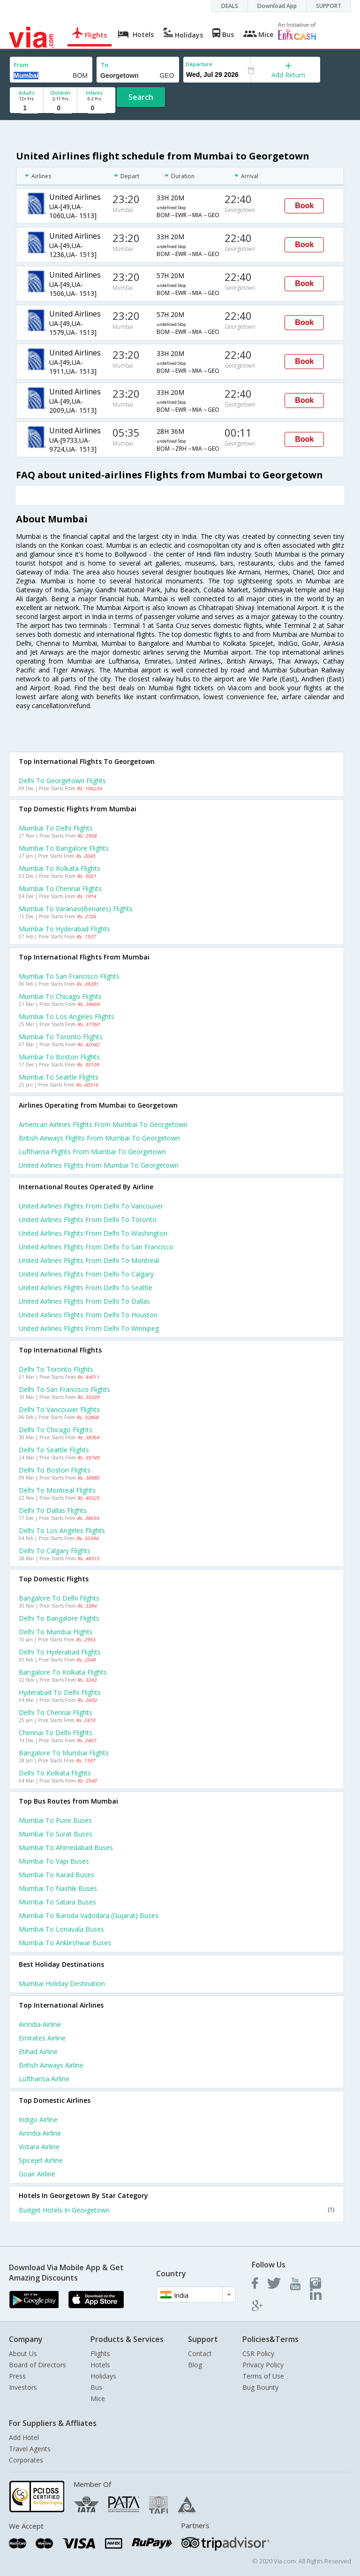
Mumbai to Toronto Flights (61, 1036)
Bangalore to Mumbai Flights (64, 1752)
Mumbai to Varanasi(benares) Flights (76, 908)
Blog (195, 2364)
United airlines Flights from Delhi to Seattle (85, 1287)
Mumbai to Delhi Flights (56, 827)
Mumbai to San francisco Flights (69, 976)
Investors (23, 2387)
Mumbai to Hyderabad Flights (64, 928)
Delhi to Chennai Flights (55, 1712)
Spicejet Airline (41, 2160)
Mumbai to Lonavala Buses (61, 1929)
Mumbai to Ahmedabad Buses (66, 1847)
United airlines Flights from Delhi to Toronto (88, 1219)
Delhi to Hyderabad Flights (60, 1651)
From (21, 65)
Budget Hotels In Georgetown (176, 2210)
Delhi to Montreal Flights (57, 1490)
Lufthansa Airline (44, 2078)
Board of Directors (37, 2364)
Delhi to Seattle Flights (54, 1449)
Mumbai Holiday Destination (62, 1983)
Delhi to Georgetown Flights (62, 780)
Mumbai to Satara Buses (57, 1901)
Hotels (100, 2364)
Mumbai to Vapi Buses (54, 1861)
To (104, 65)
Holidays (103, 2376)
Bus (96, 2387)
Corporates (26, 2459)
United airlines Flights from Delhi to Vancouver (91, 1205)
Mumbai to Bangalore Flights (64, 848)
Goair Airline (37, 2173)
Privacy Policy (263, 2364)
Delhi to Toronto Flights (56, 1369)
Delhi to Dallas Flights (53, 1510)
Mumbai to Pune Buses (55, 1820)
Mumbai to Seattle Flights (58, 1077)
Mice (97, 2398)
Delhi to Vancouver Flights (59, 1409)
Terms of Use (263, 2376)
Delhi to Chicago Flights (55, 1429)
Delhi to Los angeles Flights (62, 1530)
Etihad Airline (38, 2051)
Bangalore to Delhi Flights (59, 1598)
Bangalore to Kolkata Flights (63, 1672)
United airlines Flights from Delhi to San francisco (96, 1246)
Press (17, 2376)
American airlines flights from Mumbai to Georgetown (103, 1124)
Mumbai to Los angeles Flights (66, 1016)
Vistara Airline (39, 2146)
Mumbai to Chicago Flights (60, 996)
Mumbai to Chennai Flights (60, 888)
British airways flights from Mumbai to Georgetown (99, 1137)
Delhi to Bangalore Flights (59, 1618)
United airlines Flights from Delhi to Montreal (89, 1260)
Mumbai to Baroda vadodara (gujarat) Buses (88, 1915)
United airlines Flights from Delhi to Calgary (86, 1273)
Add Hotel (24, 2437)
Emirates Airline (42, 2037)
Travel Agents (30, 2448)
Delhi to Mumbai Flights (56, 1631)
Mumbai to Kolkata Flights (59, 868)
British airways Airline (51, 2065)
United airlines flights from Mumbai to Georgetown (99, 1165)
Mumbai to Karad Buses (56, 1874)
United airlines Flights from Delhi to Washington (93, 1233)
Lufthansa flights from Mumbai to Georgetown (92, 1151)
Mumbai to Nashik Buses (58, 1888)
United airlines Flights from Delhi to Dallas (84, 1301)
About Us (23, 2353)
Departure (199, 64)
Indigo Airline (38, 2119)
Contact (200, 2353)
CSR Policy (258, 2353)
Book (304, 206)
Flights (100, 2353)
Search (140, 97)
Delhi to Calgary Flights (54, 1550)
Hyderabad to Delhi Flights (60, 1692)
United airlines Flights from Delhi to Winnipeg (89, 1328)
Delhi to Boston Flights (54, 1470)
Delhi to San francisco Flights (64, 1389)
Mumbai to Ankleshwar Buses (65, 1942)
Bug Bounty (260, 2387)
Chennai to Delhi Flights (55, 1732)
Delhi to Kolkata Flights (55, 1772)
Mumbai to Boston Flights (59, 1056)
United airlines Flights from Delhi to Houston (88, 1314)
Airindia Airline (40, 2024)
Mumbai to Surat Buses (55, 1833)
